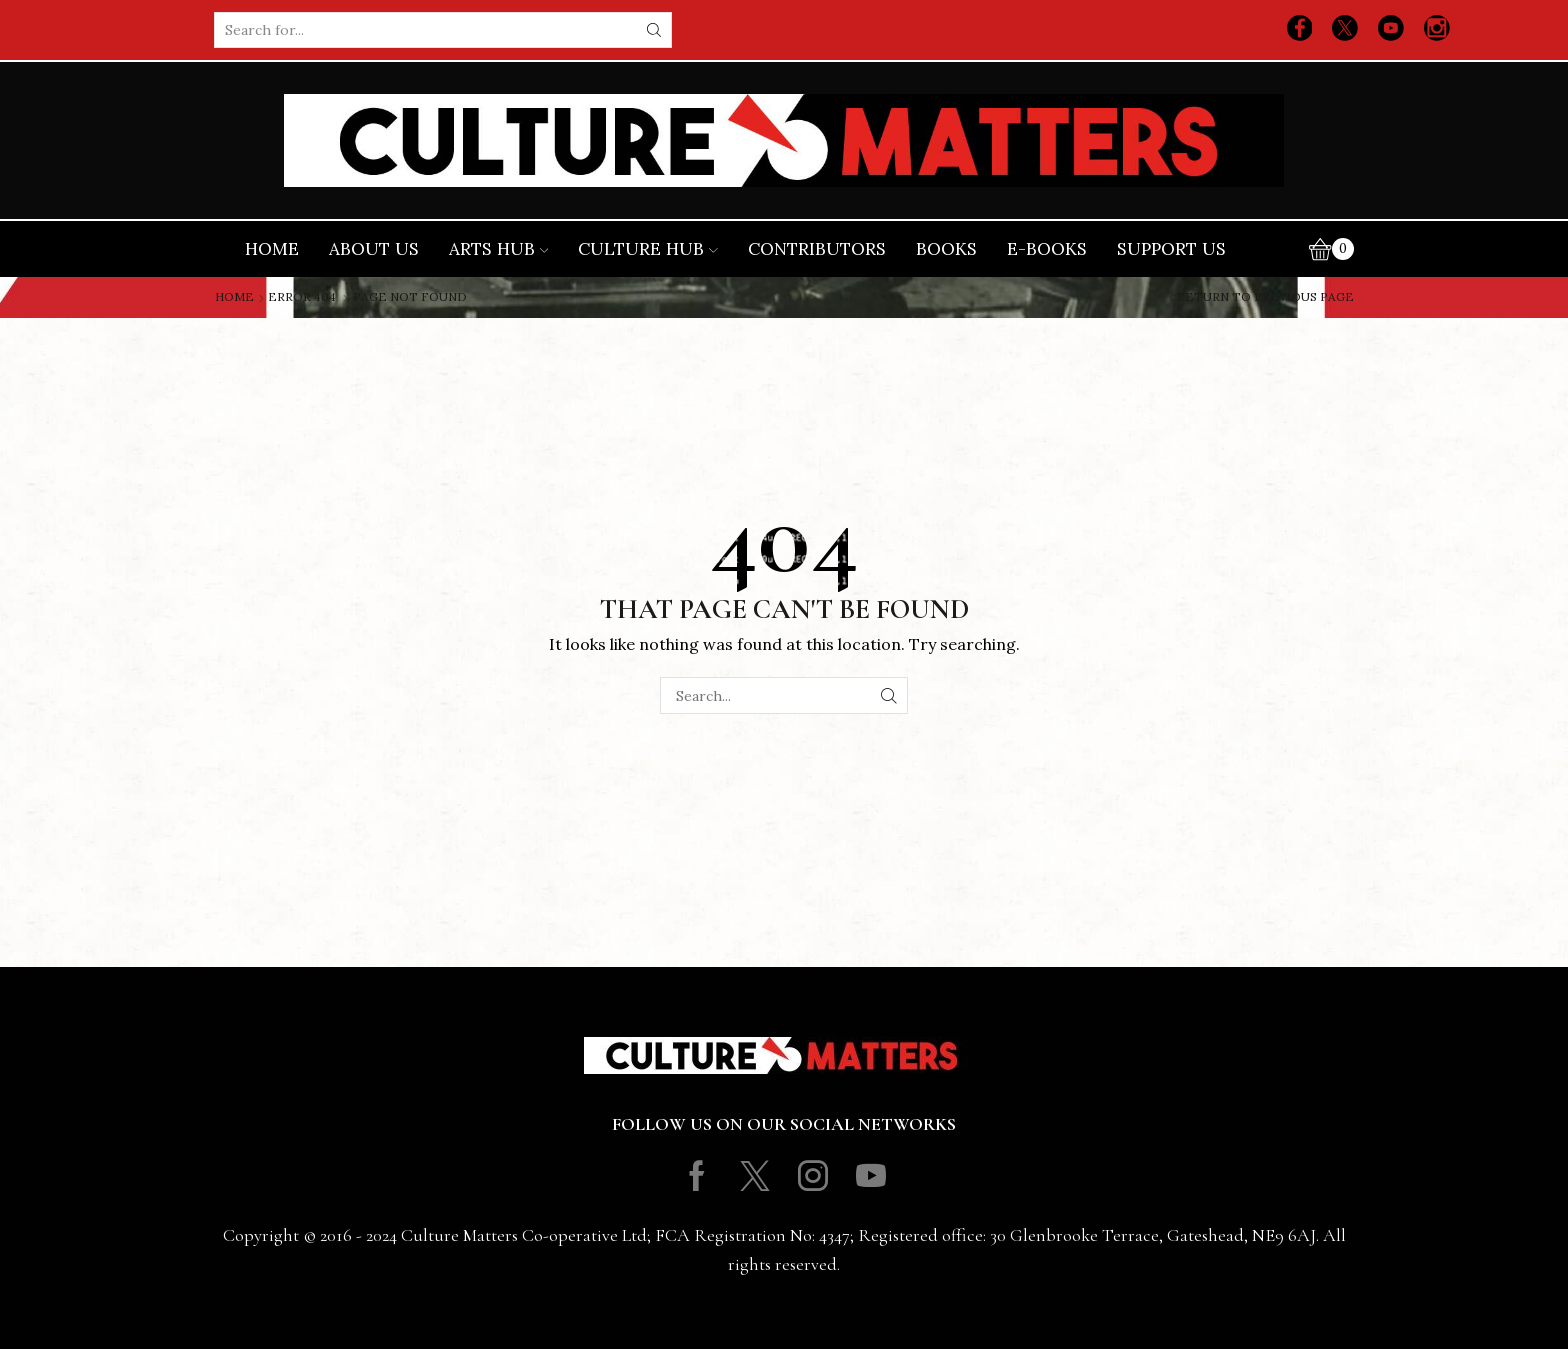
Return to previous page (1265, 297)
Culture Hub (648, 249)
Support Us (1171, 249)
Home (272, 249)
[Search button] (654, 30)
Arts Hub (499, 249)
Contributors (817, 249)
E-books (1047, 249)
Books (946, 249)
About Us (374, 249)
